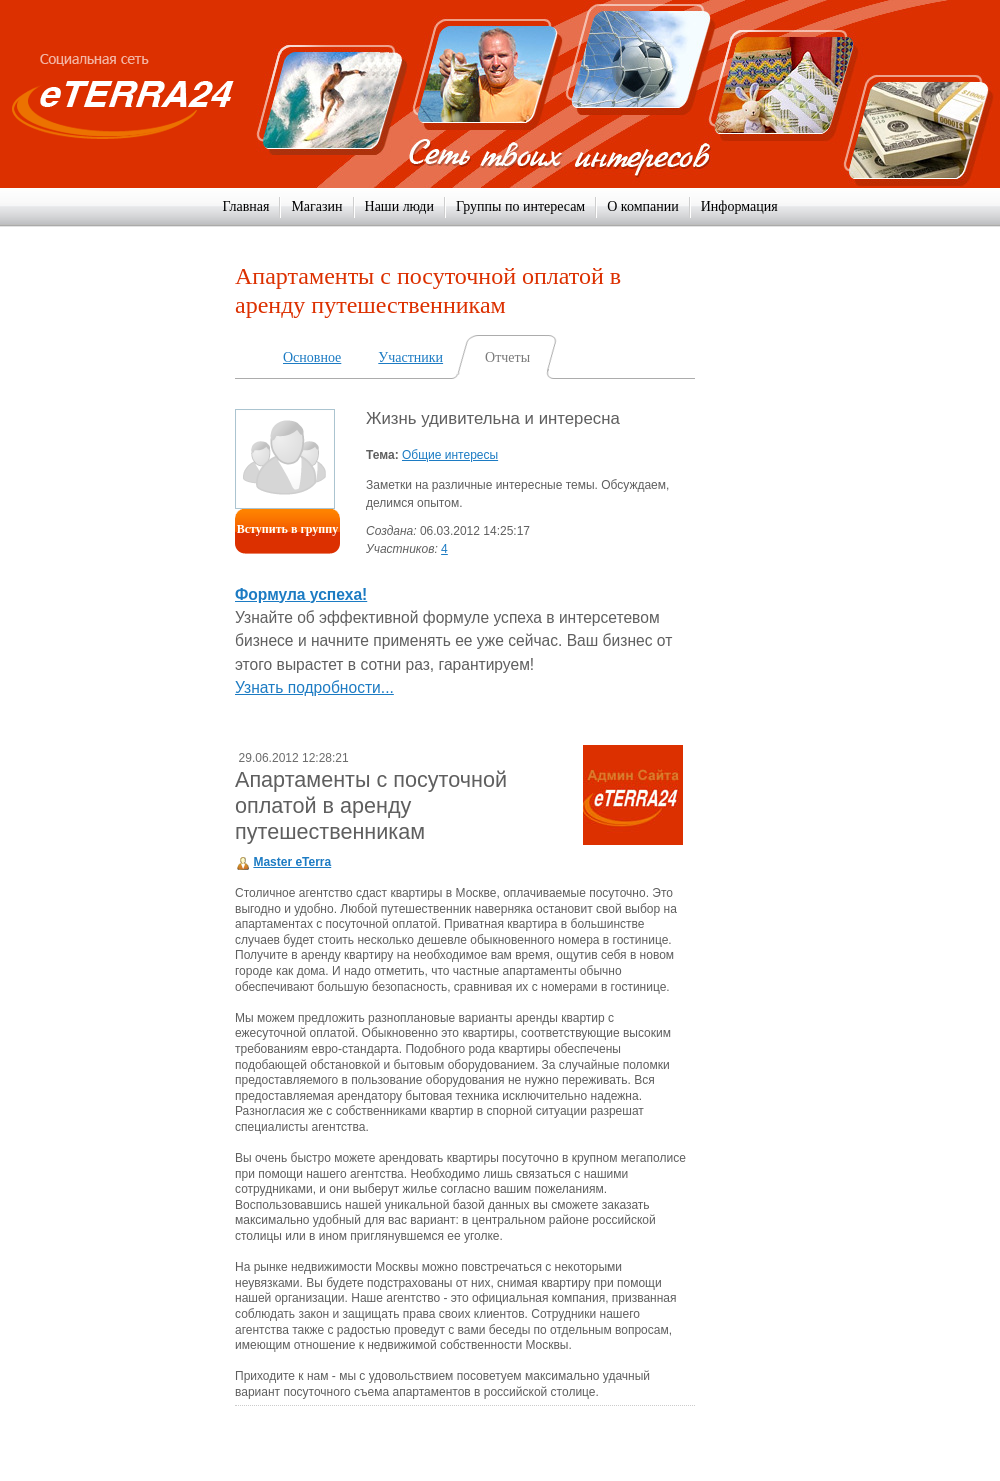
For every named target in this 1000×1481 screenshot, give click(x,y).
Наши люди (399, 206)
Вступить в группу (287, 529)
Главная (245, 206)
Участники (410, 357)
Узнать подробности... (314, 687)
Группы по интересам (520, 206)
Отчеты (507, 357)
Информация (739, 206)
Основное (312, 357)
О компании (642, 206)
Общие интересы (450, 455)
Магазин (316, 206)
